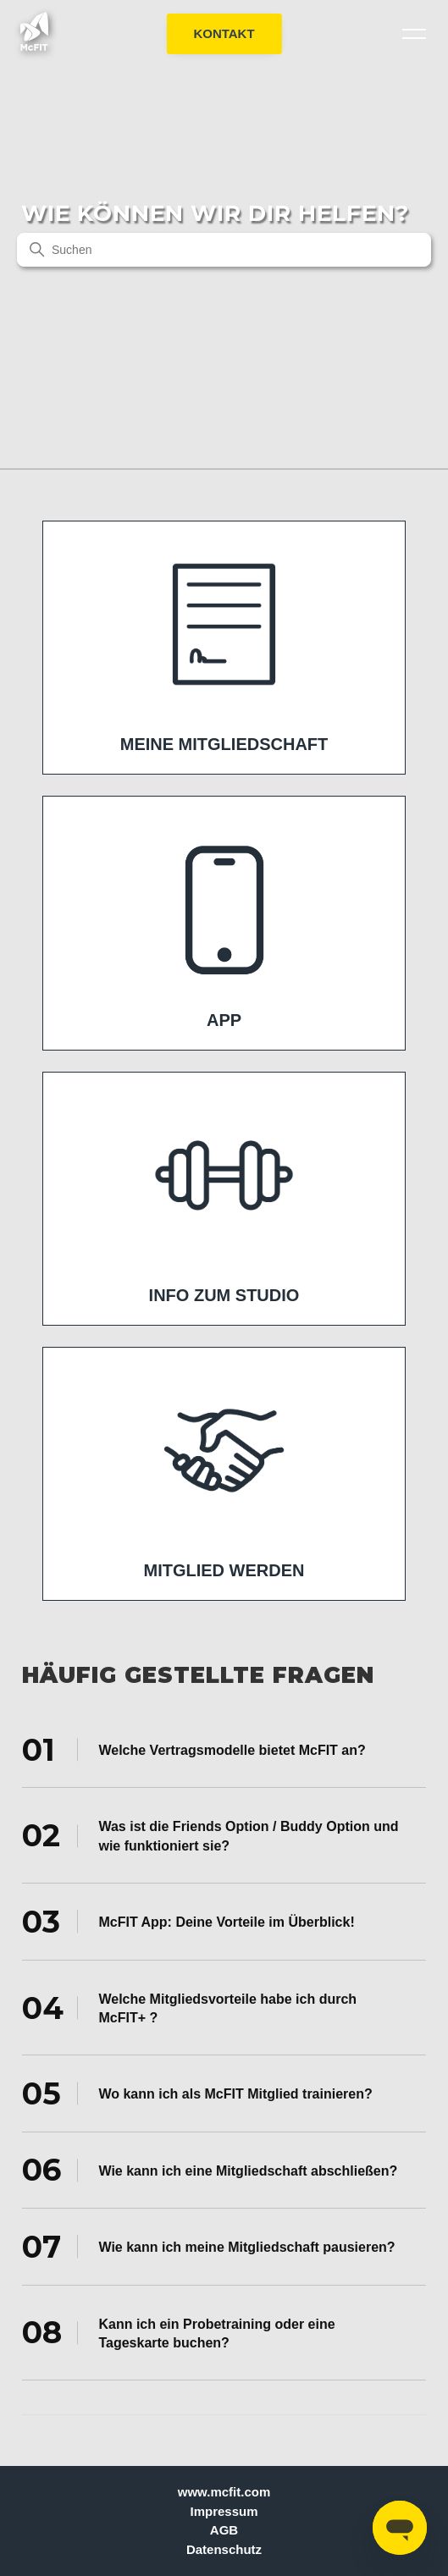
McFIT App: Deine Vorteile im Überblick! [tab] (188, 1921)
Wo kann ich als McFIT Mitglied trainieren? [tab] (197, 2093)
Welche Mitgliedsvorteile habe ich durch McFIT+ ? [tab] (189, 2007)
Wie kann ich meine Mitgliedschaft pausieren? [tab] (208, 2246)
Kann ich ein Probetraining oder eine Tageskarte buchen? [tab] (178, 2332)
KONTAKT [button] (223, 33)
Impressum (223, 2511)
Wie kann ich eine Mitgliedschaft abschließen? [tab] (209, 2169)
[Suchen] (224, 250)
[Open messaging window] (400, 2528)
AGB (224, 2530)
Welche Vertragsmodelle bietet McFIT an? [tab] (193, 1749)
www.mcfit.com (224, 2492)
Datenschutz (224, 2549)
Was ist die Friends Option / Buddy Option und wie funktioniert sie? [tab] (210, 1835)
